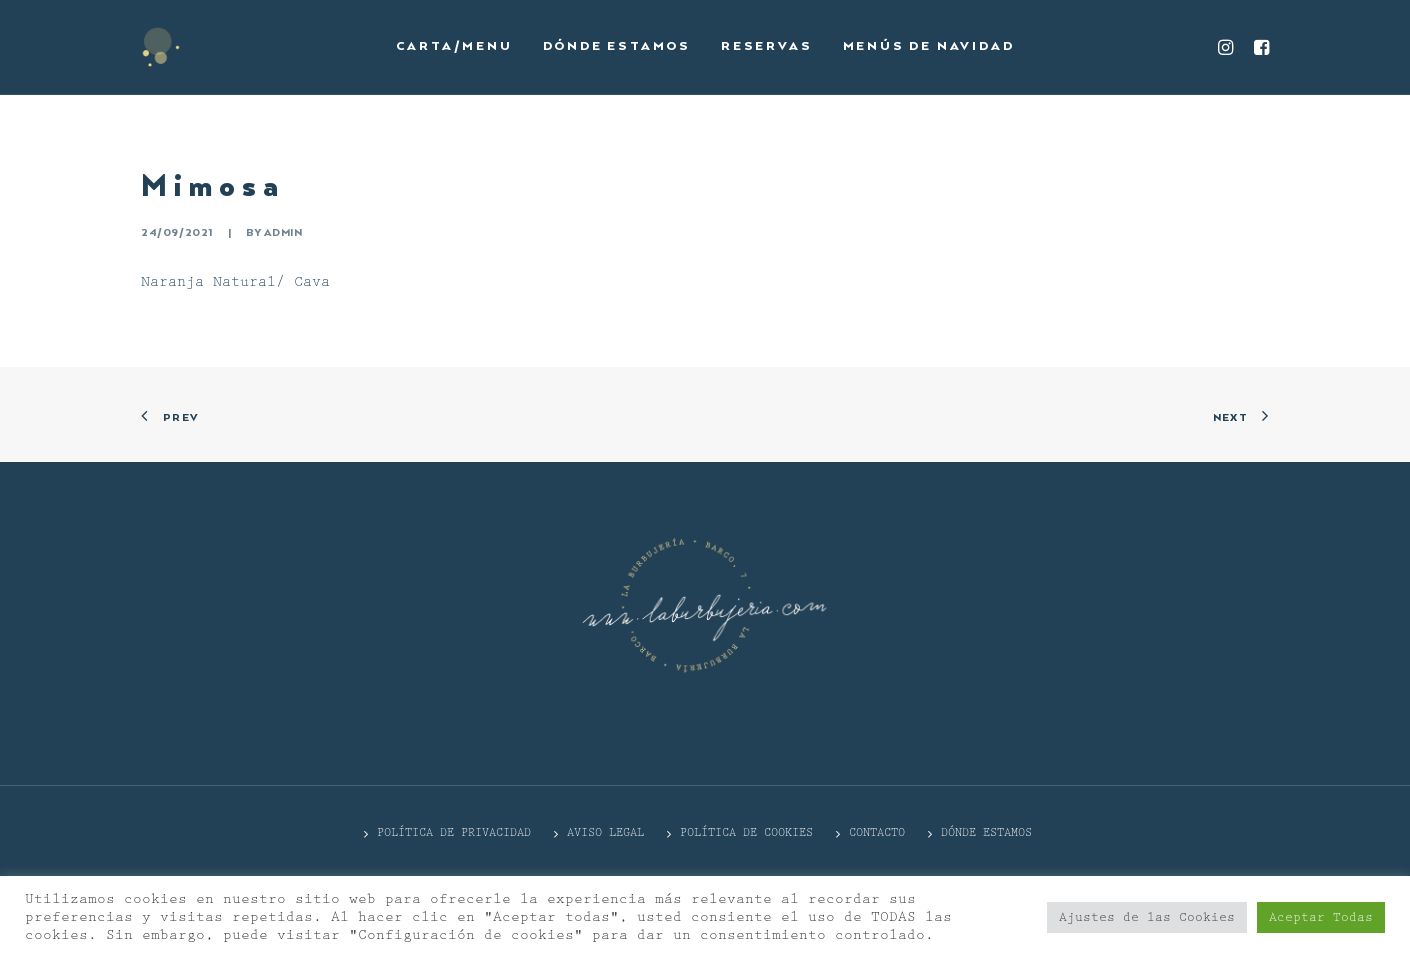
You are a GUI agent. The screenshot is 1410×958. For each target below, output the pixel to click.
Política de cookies (746, 832)
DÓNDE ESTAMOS (986, 832)
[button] (1228, 47)
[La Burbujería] (161, 47)
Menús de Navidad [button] (929, 46)
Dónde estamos (617, 46)
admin (283, 233)
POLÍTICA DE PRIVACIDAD (454, 832)
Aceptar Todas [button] (1321, 917)
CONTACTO (877, 832)
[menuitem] (454, 47)
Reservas (766, 46)
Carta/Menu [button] (454, 46)
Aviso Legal (605, 832)
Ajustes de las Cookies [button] (1147, 917)
